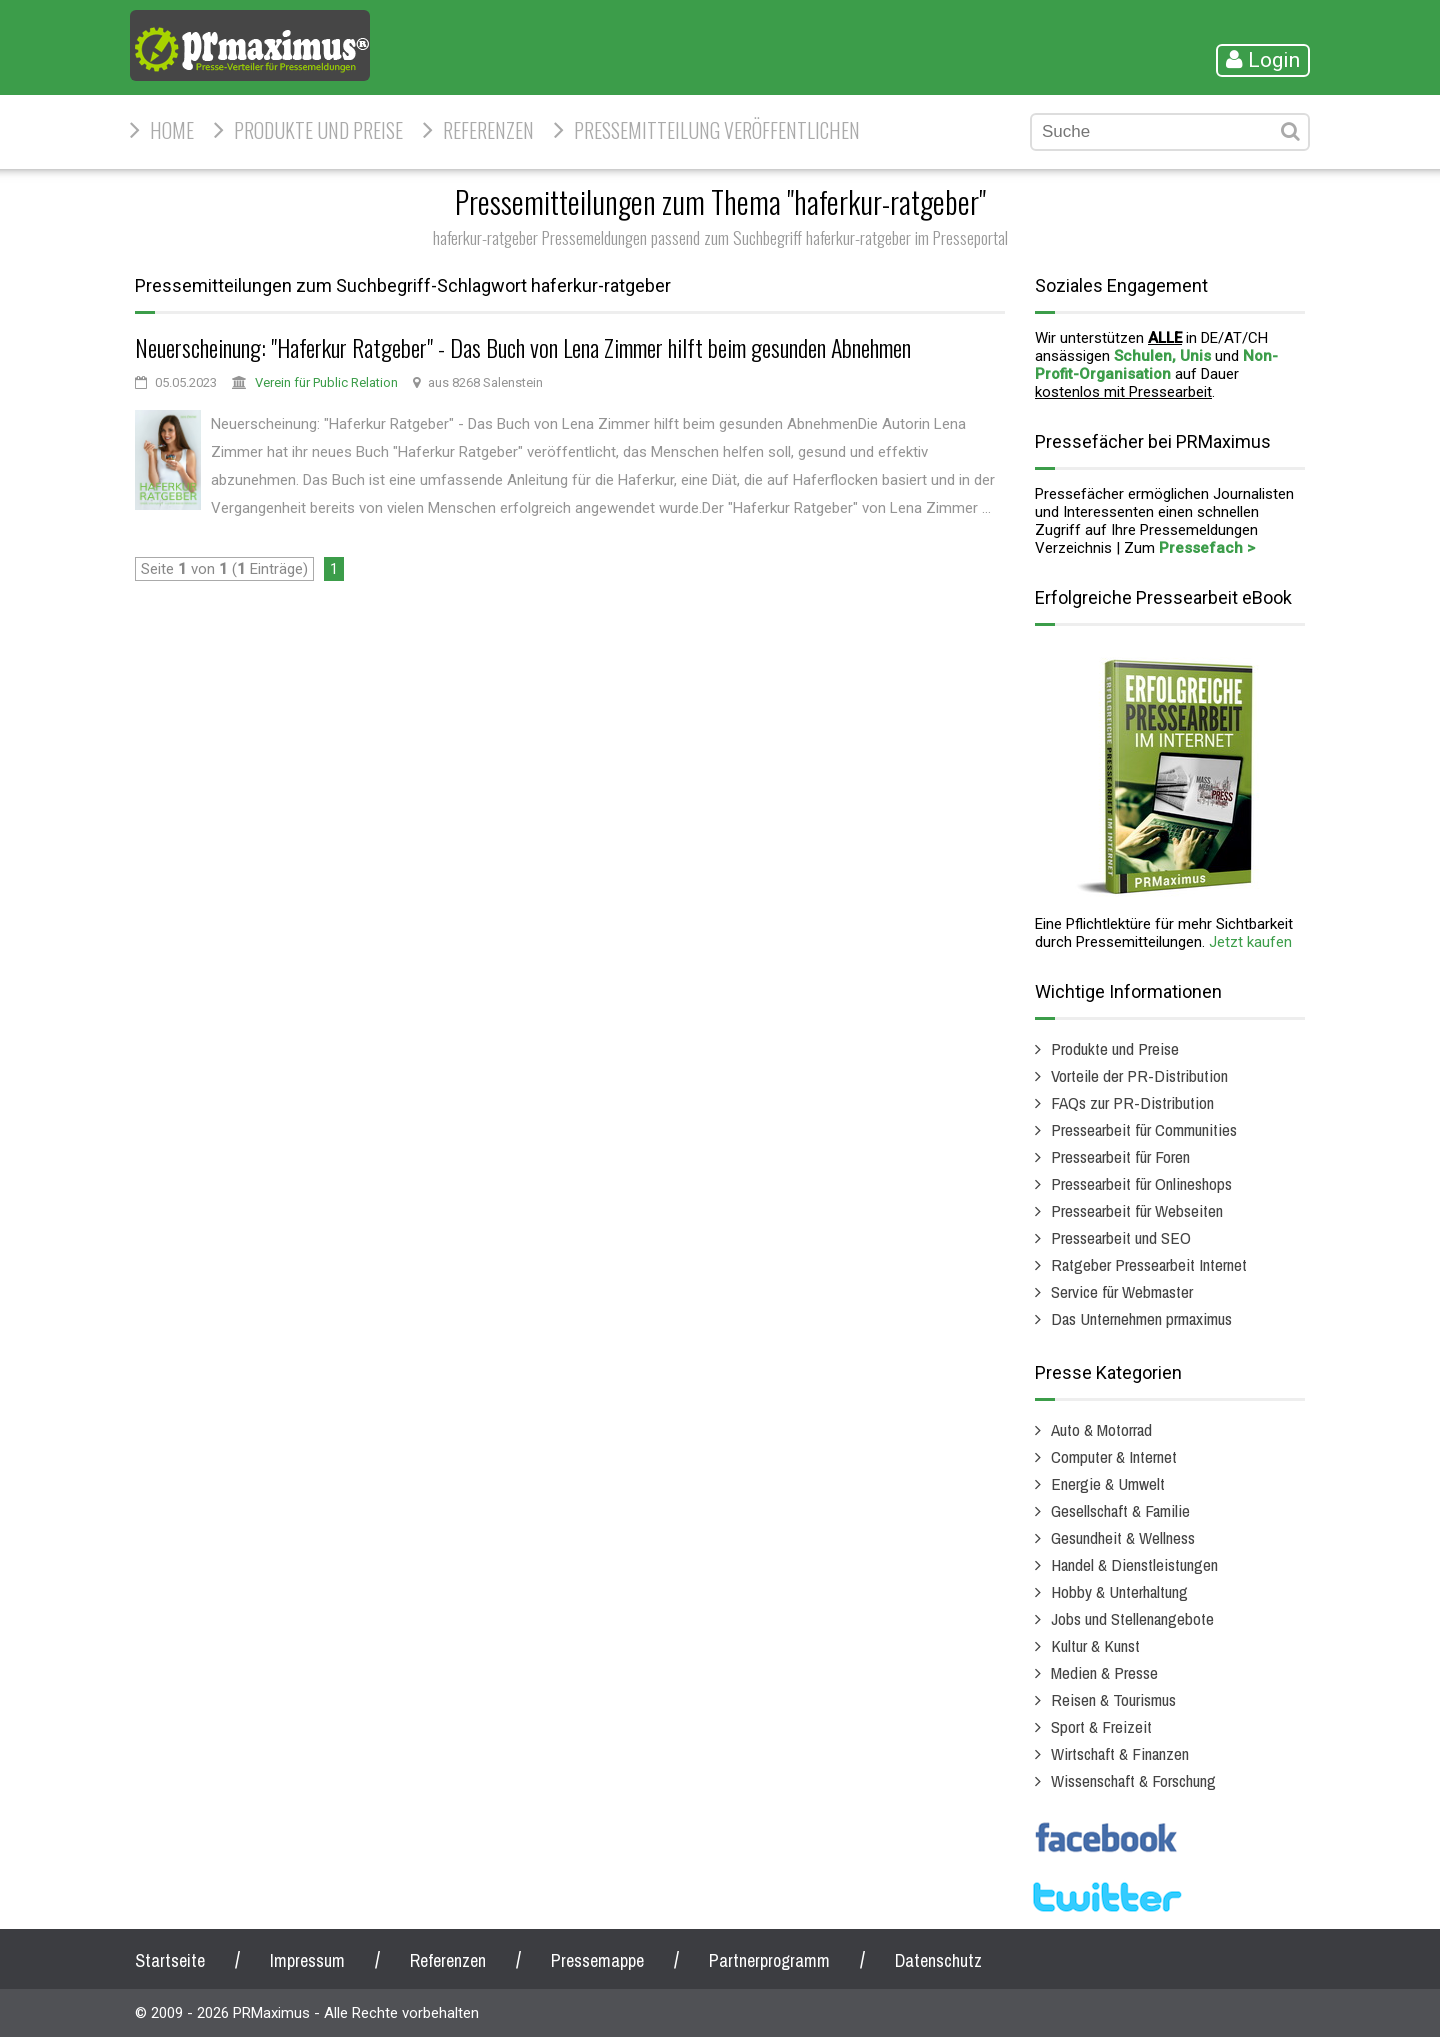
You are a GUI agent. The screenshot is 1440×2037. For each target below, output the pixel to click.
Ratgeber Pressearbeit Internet (1149, 1264)
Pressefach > (1207, 548)
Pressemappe (597, 1960)
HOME (172, 130)
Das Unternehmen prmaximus (1141, 1318)
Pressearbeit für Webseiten (1137, 1210)
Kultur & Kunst (1095, 1645)
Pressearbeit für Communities (1144, 1129)
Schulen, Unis (1162, 356)
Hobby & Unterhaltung (1119, 1591)
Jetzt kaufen (1250, 942)
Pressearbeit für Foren (1120, 1156)
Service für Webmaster (1122, 1291)
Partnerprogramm (769, 1960)
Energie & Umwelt (1108, 1483)
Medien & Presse (1104, 1672)
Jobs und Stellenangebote (1132, 1618)
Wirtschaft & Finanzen (1120, 1753)
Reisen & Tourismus (1113, 1699)
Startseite (170, 1960)
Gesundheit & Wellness (1123, 1537)
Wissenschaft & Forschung (1133, 1780)
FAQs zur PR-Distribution (1132, 1102)
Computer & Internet (1114, 1456)
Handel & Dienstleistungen (1134, 1564)
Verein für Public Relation (326, 382)
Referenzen (488, 130)
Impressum (307, 1960)
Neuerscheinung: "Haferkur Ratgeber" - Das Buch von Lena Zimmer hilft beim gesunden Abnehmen (523, 347)
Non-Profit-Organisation (1156, 365)
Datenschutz (938, 1960)
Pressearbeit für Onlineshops (1141, 1183)
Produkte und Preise (318, 130)
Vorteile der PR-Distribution (1139, 1075)
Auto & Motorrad (1101, 1429)
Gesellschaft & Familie (1120, 1510)
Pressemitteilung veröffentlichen (717, 130)
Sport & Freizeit (1101, 1726)
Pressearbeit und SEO (1121, 1237)
